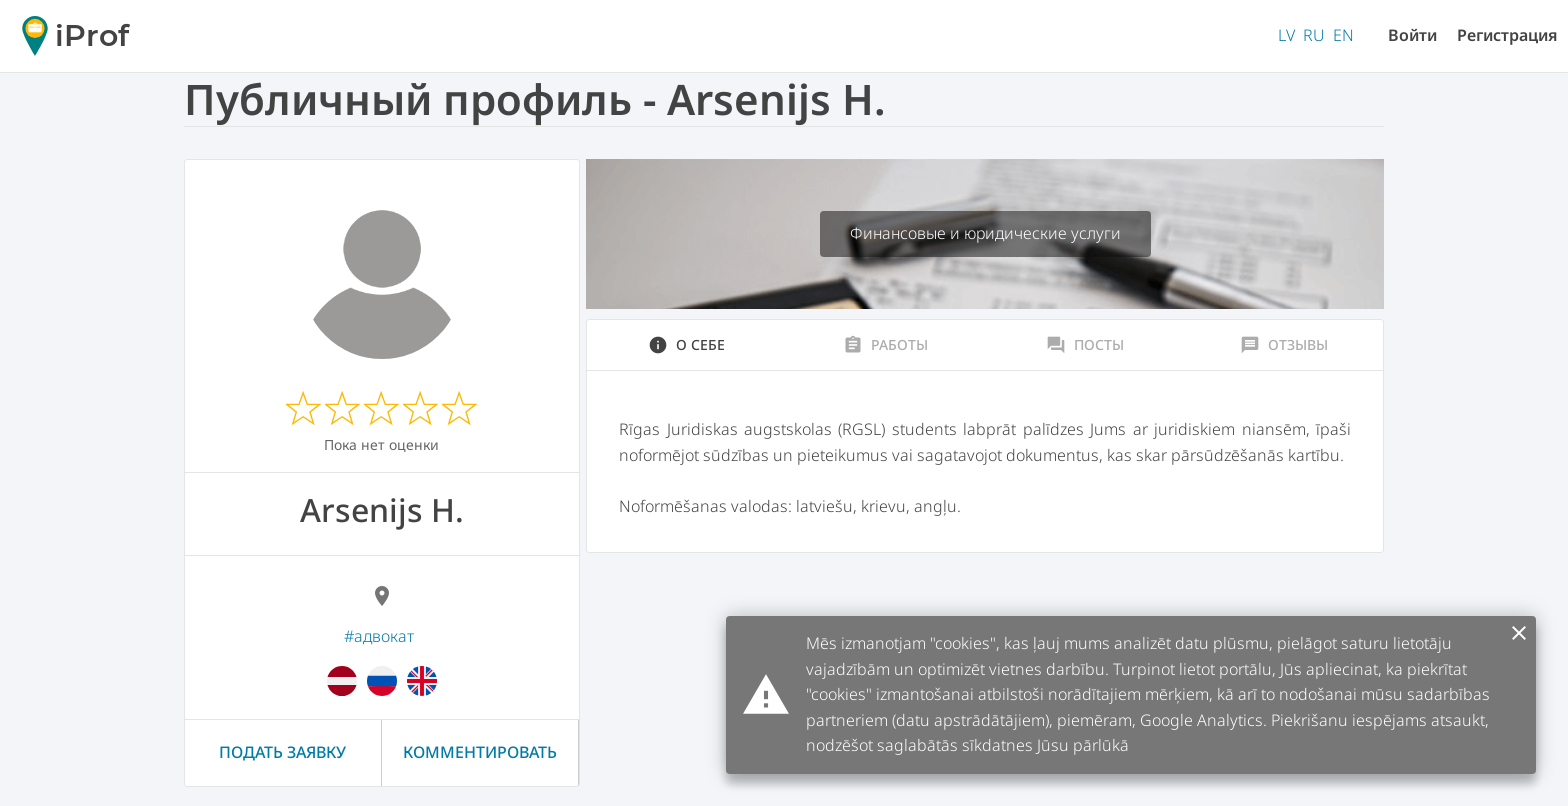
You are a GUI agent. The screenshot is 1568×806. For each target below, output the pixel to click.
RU (1314, 35)
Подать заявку (282, 752)
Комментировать (480, 752)
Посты (1085, 345)
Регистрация (1507, 35)
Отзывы (1284, 345)
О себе (686, 345)
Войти (1412, 35)
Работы (885, 345)
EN (1343, 35)
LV (1286, 35)
